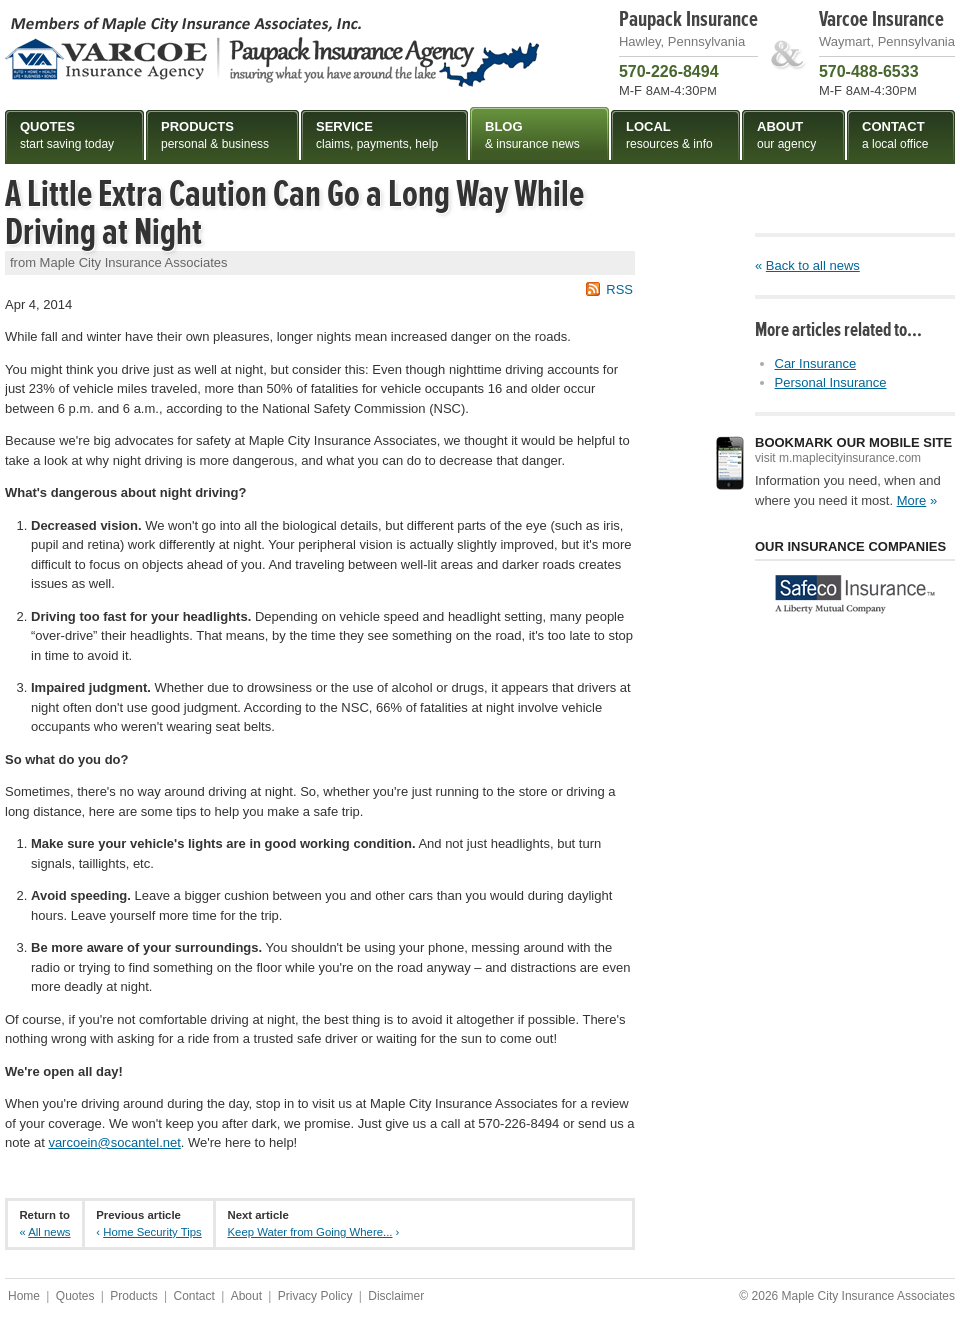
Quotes (75, 1296)
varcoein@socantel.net (114, 1142)
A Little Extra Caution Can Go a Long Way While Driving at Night (294, 213)
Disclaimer (396, 1296)
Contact (193, 1296)
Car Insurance (816, 363)
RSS (619, 289)
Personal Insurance (831, 382)
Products (133, 1296)
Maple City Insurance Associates (272, 51)
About (246, 1296)
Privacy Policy (315, 1296)
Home (24, 1296)
